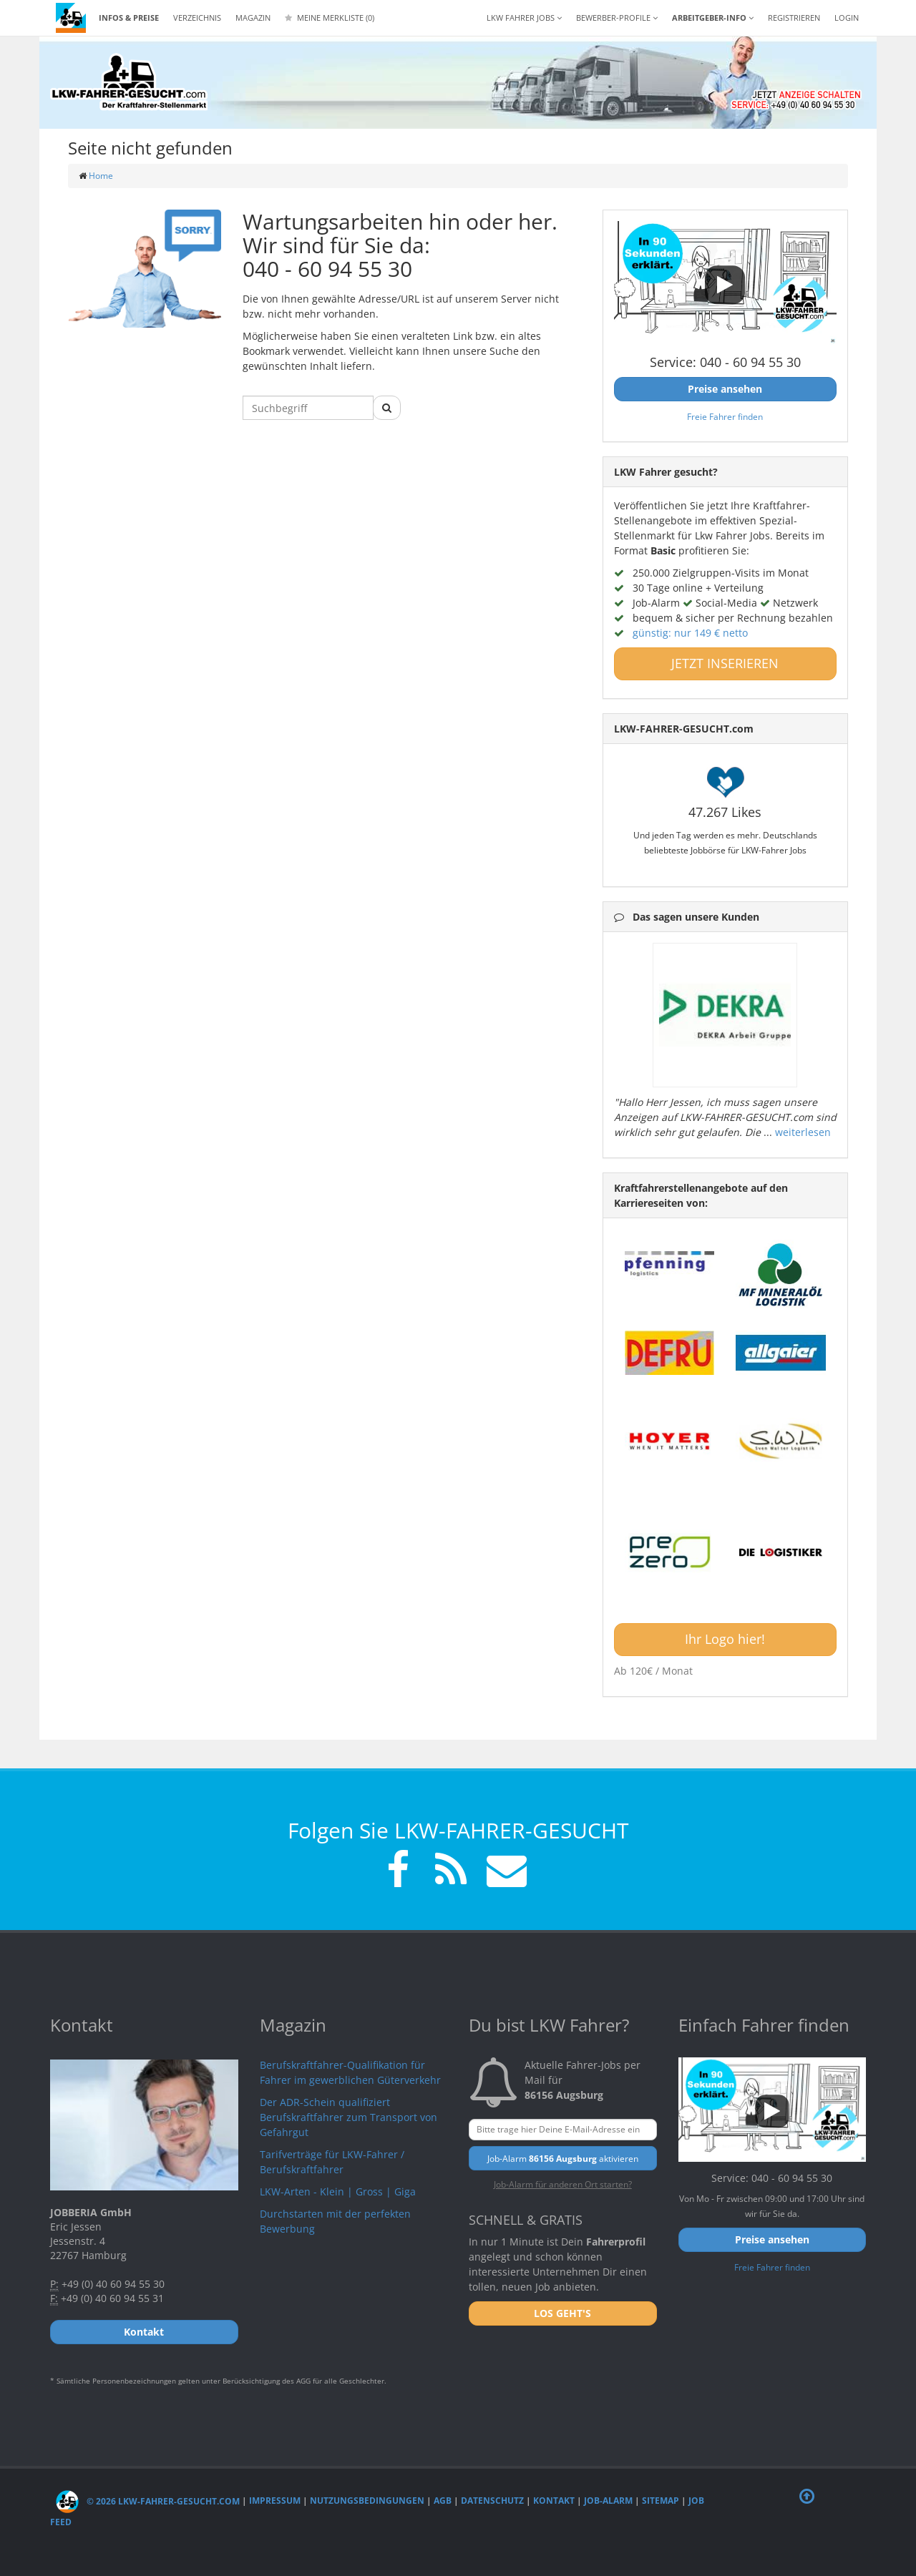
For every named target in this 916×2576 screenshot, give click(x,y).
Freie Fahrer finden (725, 416)
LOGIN (846, 17)
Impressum (275, 2501)
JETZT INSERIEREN (725, 663)
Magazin (253, 17)
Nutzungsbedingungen (367, 2501)
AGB (443, 2501)
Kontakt (554, 2501)
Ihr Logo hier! (725, 1638)
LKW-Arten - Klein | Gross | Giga (338, 2191)
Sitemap (660, 2501)
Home (101, 176)
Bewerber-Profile (617, 17)
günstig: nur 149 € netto (690, 633)
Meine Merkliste (329, 17)
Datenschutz (492, 2501)
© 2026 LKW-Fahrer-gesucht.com (148, 2501)
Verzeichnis (197, 17)
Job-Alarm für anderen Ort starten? (563, 2184)
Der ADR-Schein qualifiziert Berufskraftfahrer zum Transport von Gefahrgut (348, 2117)
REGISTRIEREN (794, 17)
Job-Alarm (608, 2501)
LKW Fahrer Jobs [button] (524, 17)
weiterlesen (803, 1132)
